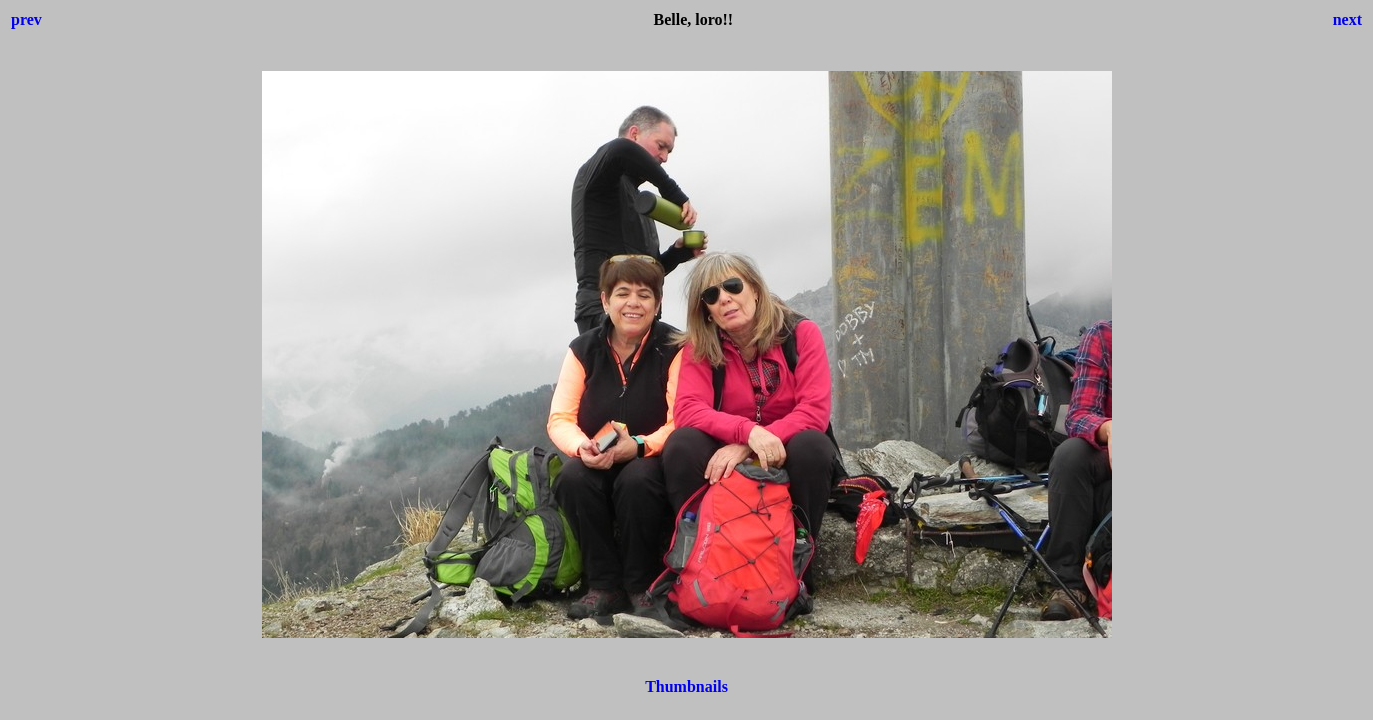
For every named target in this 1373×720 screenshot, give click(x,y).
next (1347, 19)
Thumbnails (686, 686)
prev (26, 19)
